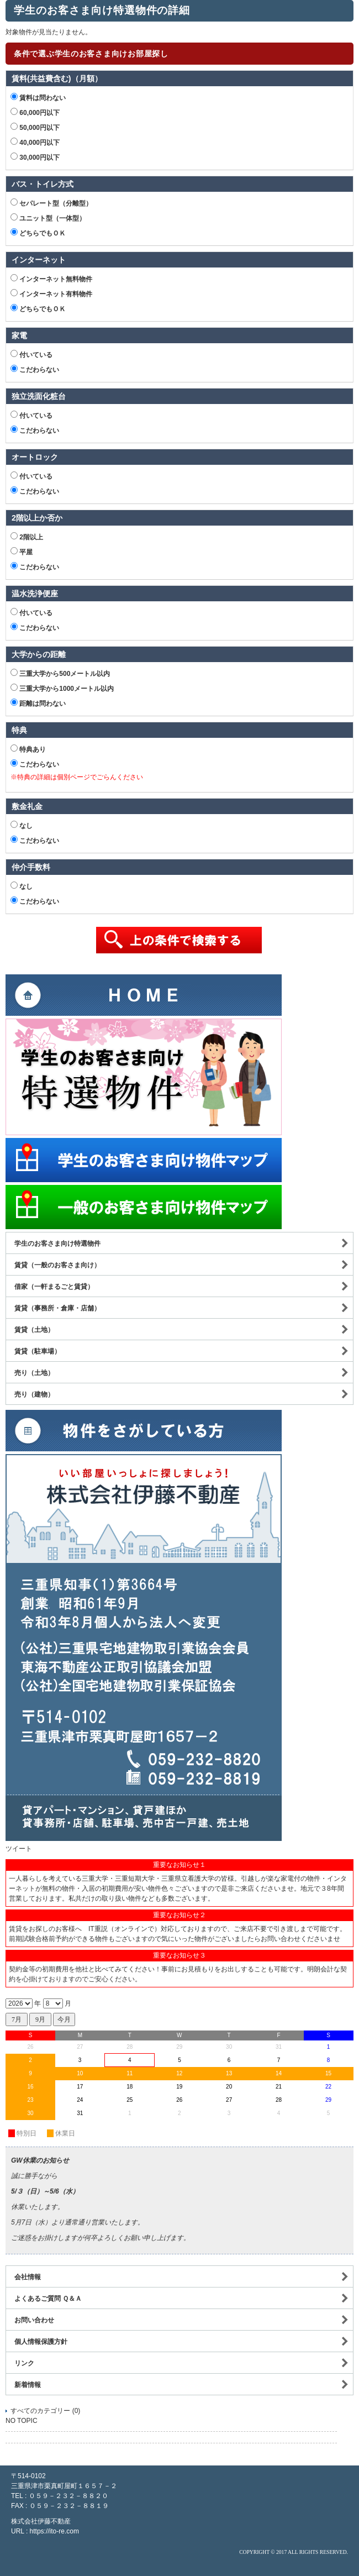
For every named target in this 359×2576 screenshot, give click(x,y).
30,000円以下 (35, 157)
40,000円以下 (35, 142)
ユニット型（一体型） (48, 217)
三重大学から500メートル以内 (60, 673)
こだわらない (34, 369)
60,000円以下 (35, 112)
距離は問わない (38, 703)
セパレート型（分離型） (51, 202)
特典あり (28, 748)
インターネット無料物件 (51, 278)
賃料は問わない (38, 97)
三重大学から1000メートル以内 (62, 688)
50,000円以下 (35, 127)
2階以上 (26, 536)
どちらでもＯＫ (38, 232)
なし (21, 825)
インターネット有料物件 (51, 293)
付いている (31, 354)
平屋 (21, 551)
